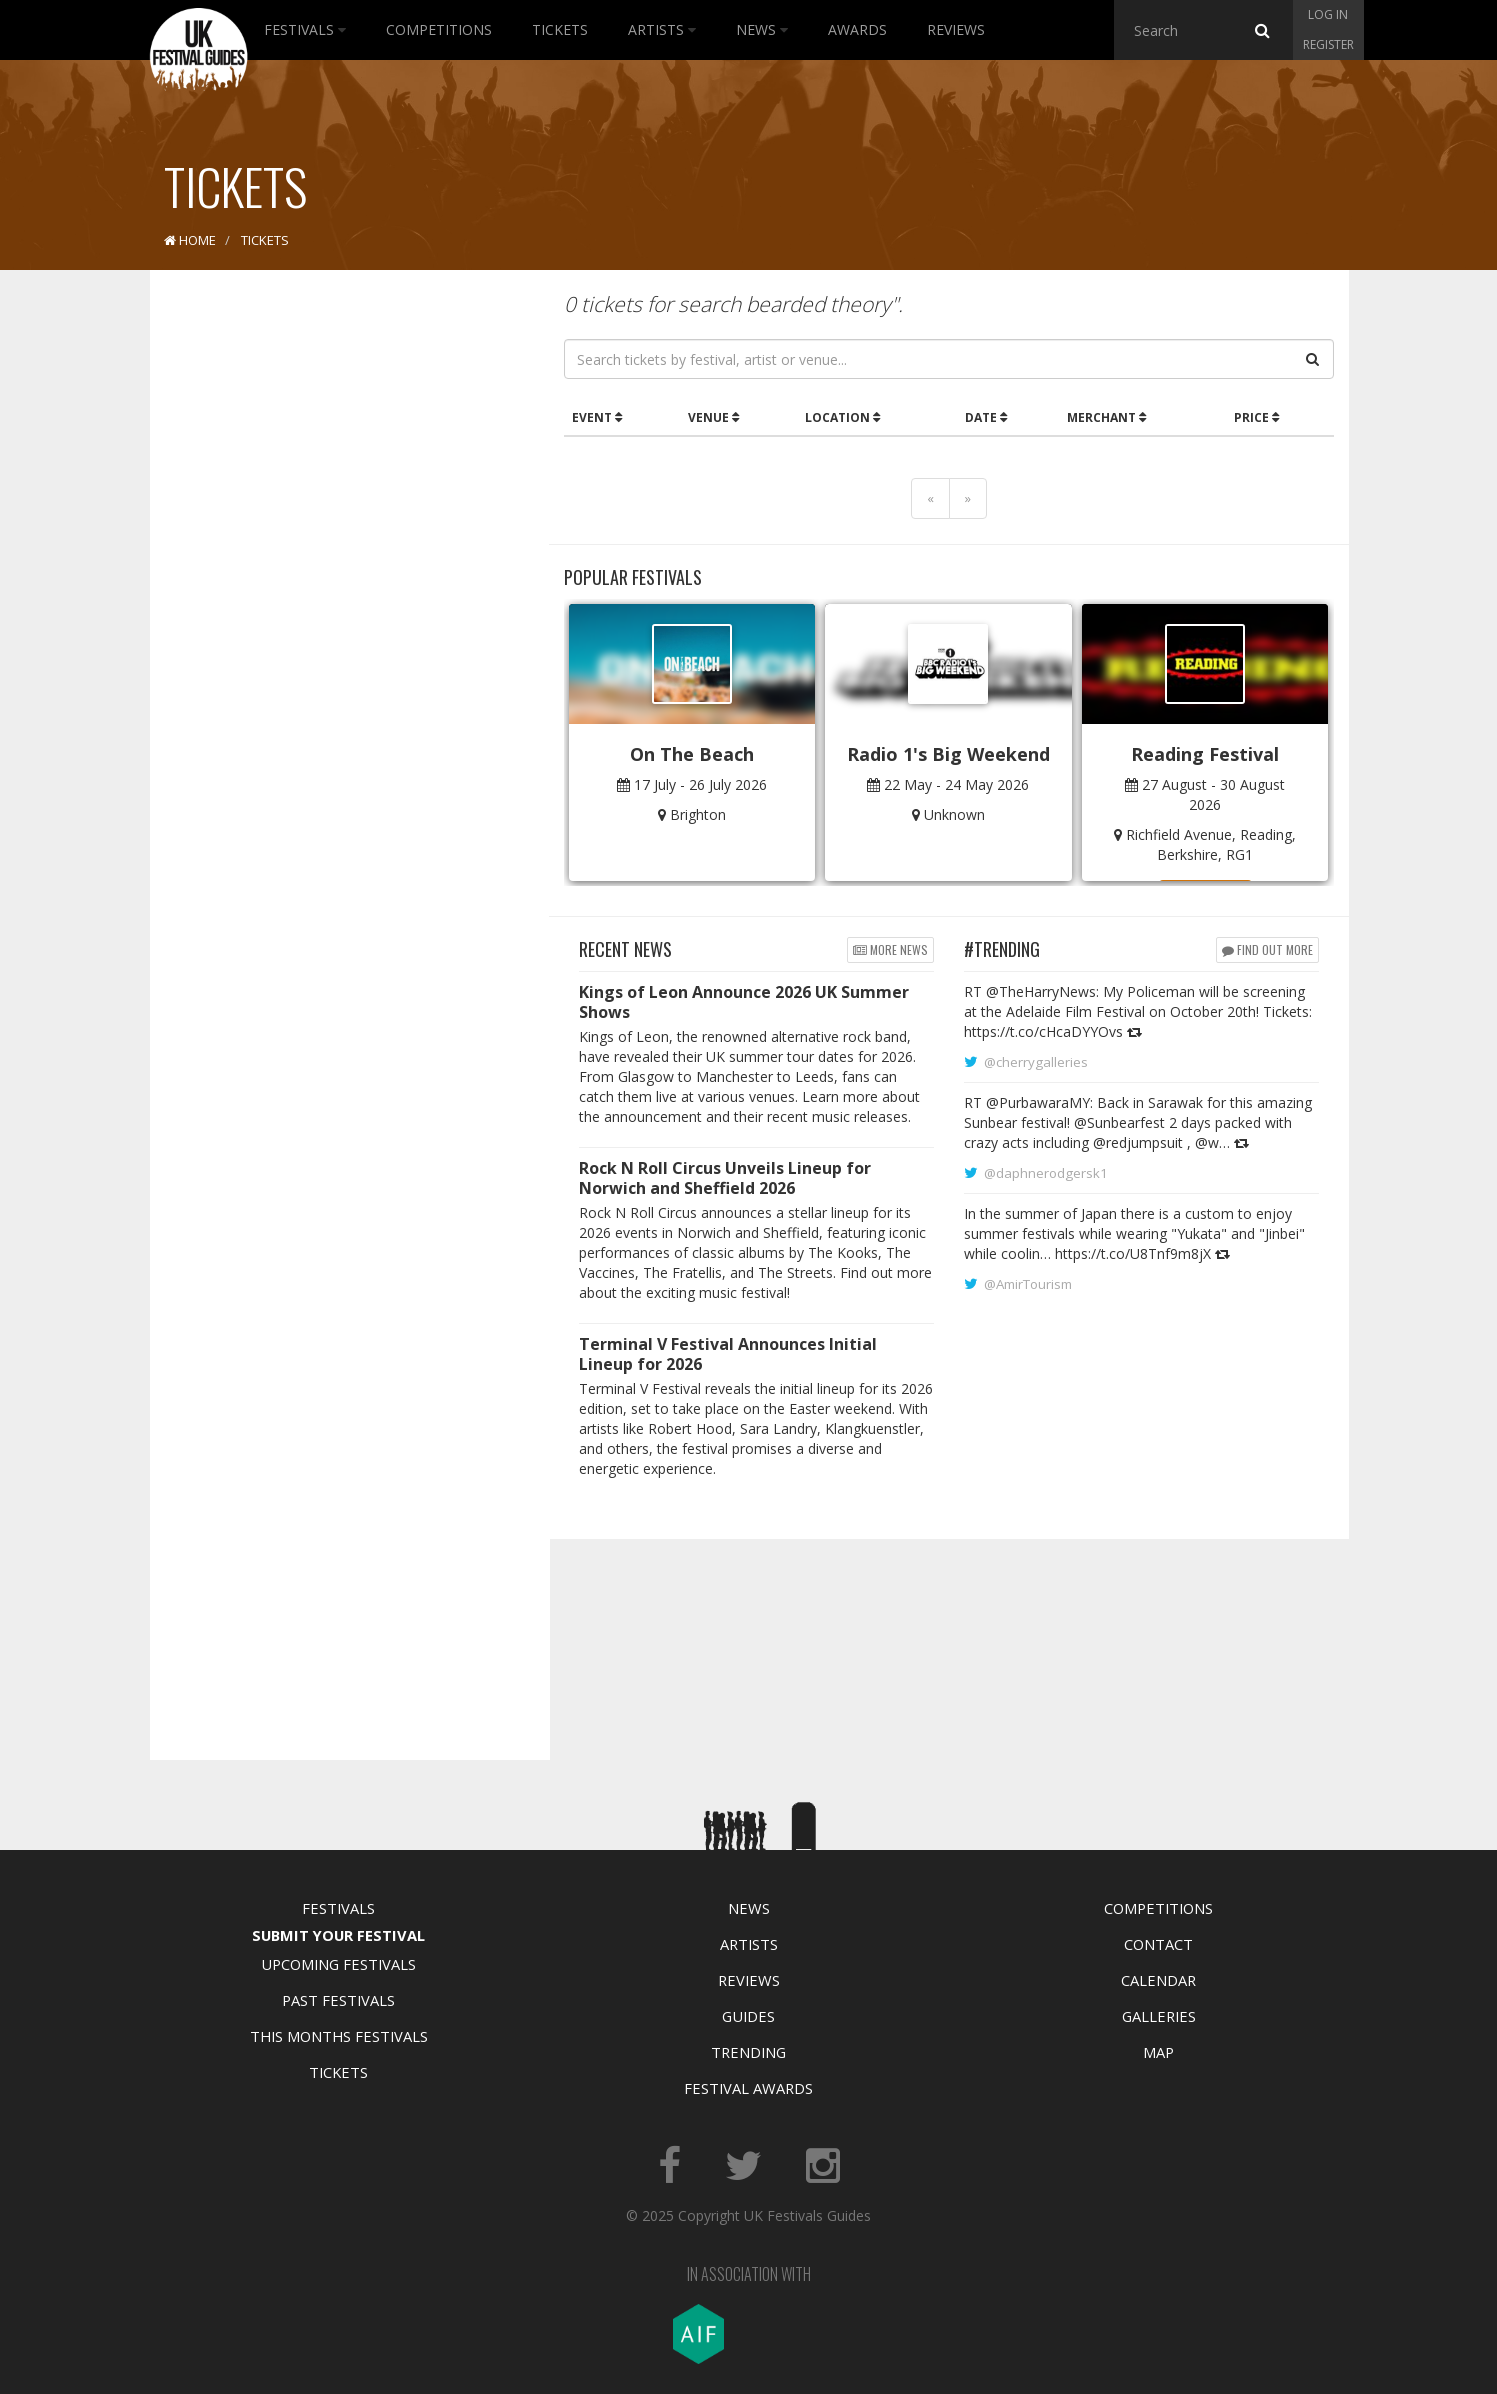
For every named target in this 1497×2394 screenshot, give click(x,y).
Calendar (1158, 1980)
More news (890, 949)
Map (1158, 2052)
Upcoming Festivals (338, 1964)
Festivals (305, 29)
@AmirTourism (1028, 1284)
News (762, 29)
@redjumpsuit (1138, 1142)
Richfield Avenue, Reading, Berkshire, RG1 (1211, 844)
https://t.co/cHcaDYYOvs (1043, 1031)
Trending (748, 2052)
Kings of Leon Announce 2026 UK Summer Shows (744, 1002)
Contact (1158, 1944)
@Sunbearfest (1119, 1122)
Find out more (1267, 949)
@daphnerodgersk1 (1046, 1173)
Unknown (954, 814)
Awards (857, 29)
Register (1328, 44)
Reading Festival (1205, 754)
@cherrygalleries (1036, 1062)
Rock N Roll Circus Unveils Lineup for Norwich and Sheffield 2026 (725, 1178)
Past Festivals (338, 2000)
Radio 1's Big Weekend (948, 754)
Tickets (560, 29)
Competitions (439, 29)
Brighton (698, 814)
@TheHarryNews (1041, 991)
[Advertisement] (335, 600)
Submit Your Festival (338, 1935)
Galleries (1159, 2016)
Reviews (956, 29)
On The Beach (692, 754)
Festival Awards (748, 2088)
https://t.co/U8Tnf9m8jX (1133, 1253)
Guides (748, 2016)
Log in (1328, 14)
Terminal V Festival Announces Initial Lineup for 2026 (728, 1354)
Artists (662, 29)
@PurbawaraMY (1038, 1102)
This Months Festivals (339, 2036)
